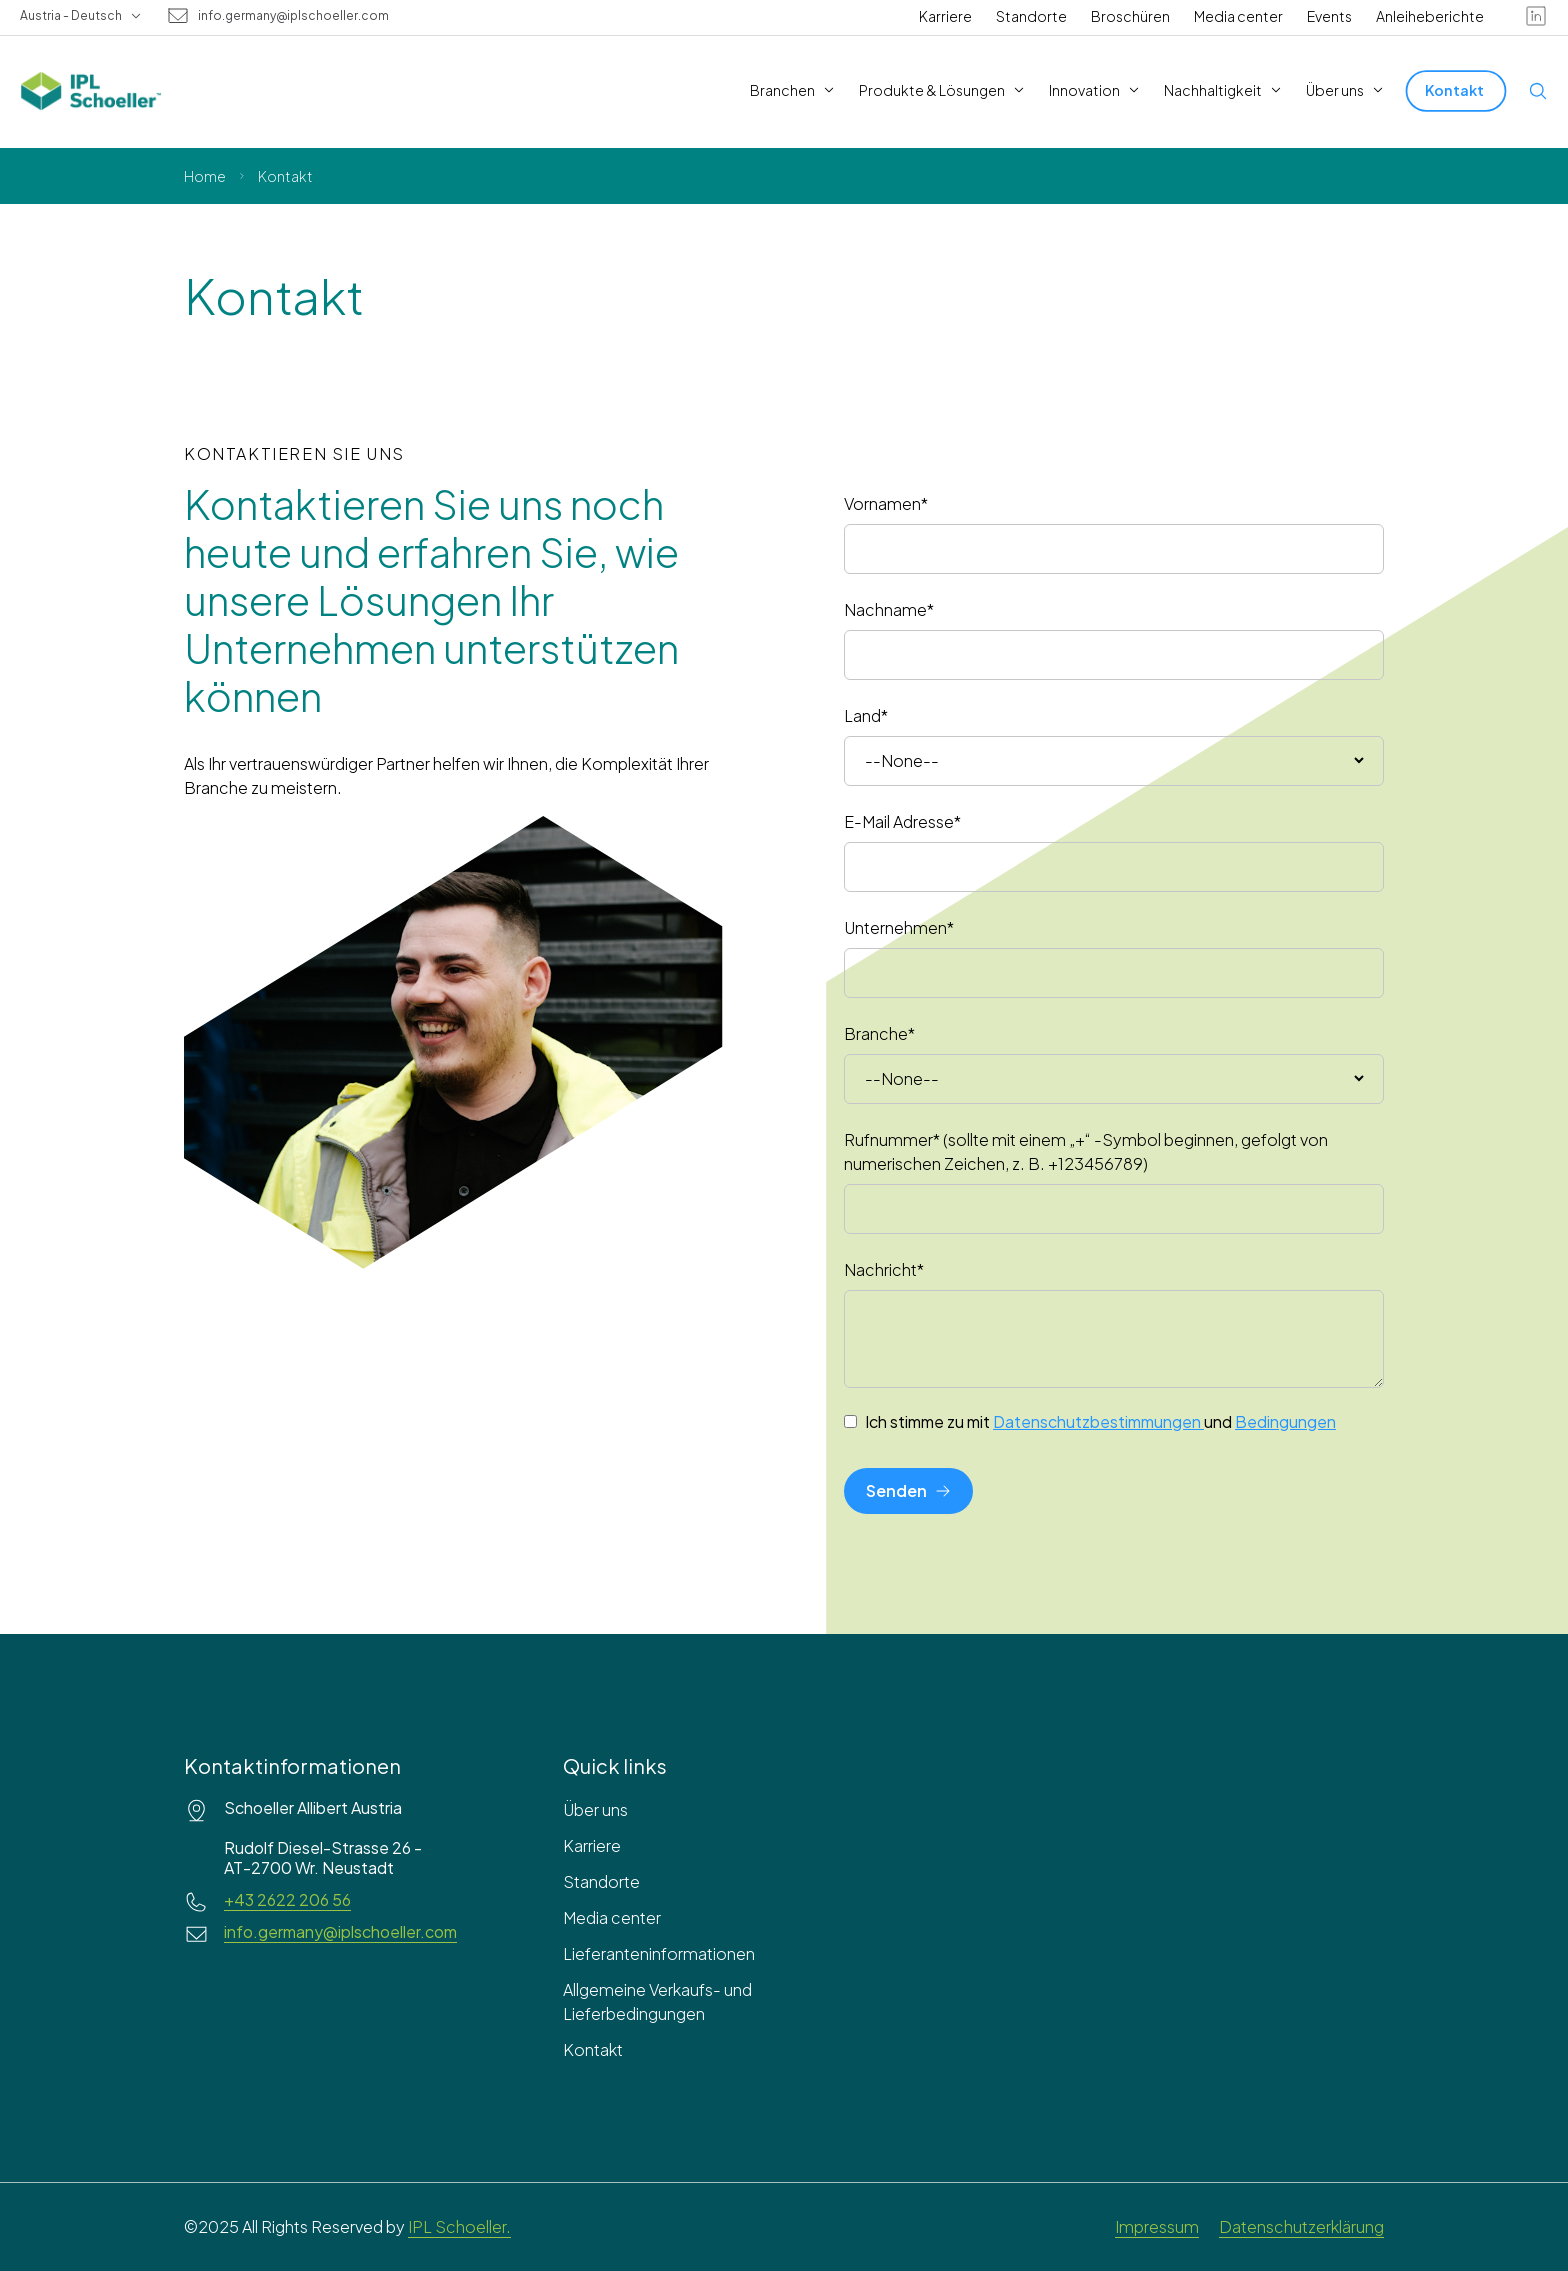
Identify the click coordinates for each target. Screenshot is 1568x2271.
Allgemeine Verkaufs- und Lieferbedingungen (657, 2001)
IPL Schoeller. (459, 2226)
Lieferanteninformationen (659, 1953)
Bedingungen (1285, 1421)
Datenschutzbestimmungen (1098, 1421)
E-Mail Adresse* (902, 821)
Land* (866, 715)
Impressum (1157, 2226)
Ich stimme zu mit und (1100, 1422)
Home (205, 176)
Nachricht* (884, 1269)
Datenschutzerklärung (1301, 2226)
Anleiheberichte (1430, 16)
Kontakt (593, 2049)
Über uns (595, 1809)
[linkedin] (1536, 16)
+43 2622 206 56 (287, 1900)
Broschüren (1130, 16)
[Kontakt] (1456, 90)
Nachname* (889, 609)
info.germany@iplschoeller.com (293, 16)
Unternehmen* (899, 927)
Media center (1238, 16)
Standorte (1031, 16)
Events (1329, 16)
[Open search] (1538, 91)
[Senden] (908, 1491)
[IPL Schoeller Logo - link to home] (91, 91)
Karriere (945, 16)
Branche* (879, 1033)
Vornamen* (886, 503)
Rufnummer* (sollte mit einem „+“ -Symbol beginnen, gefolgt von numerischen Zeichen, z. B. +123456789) (1086, 1151)
